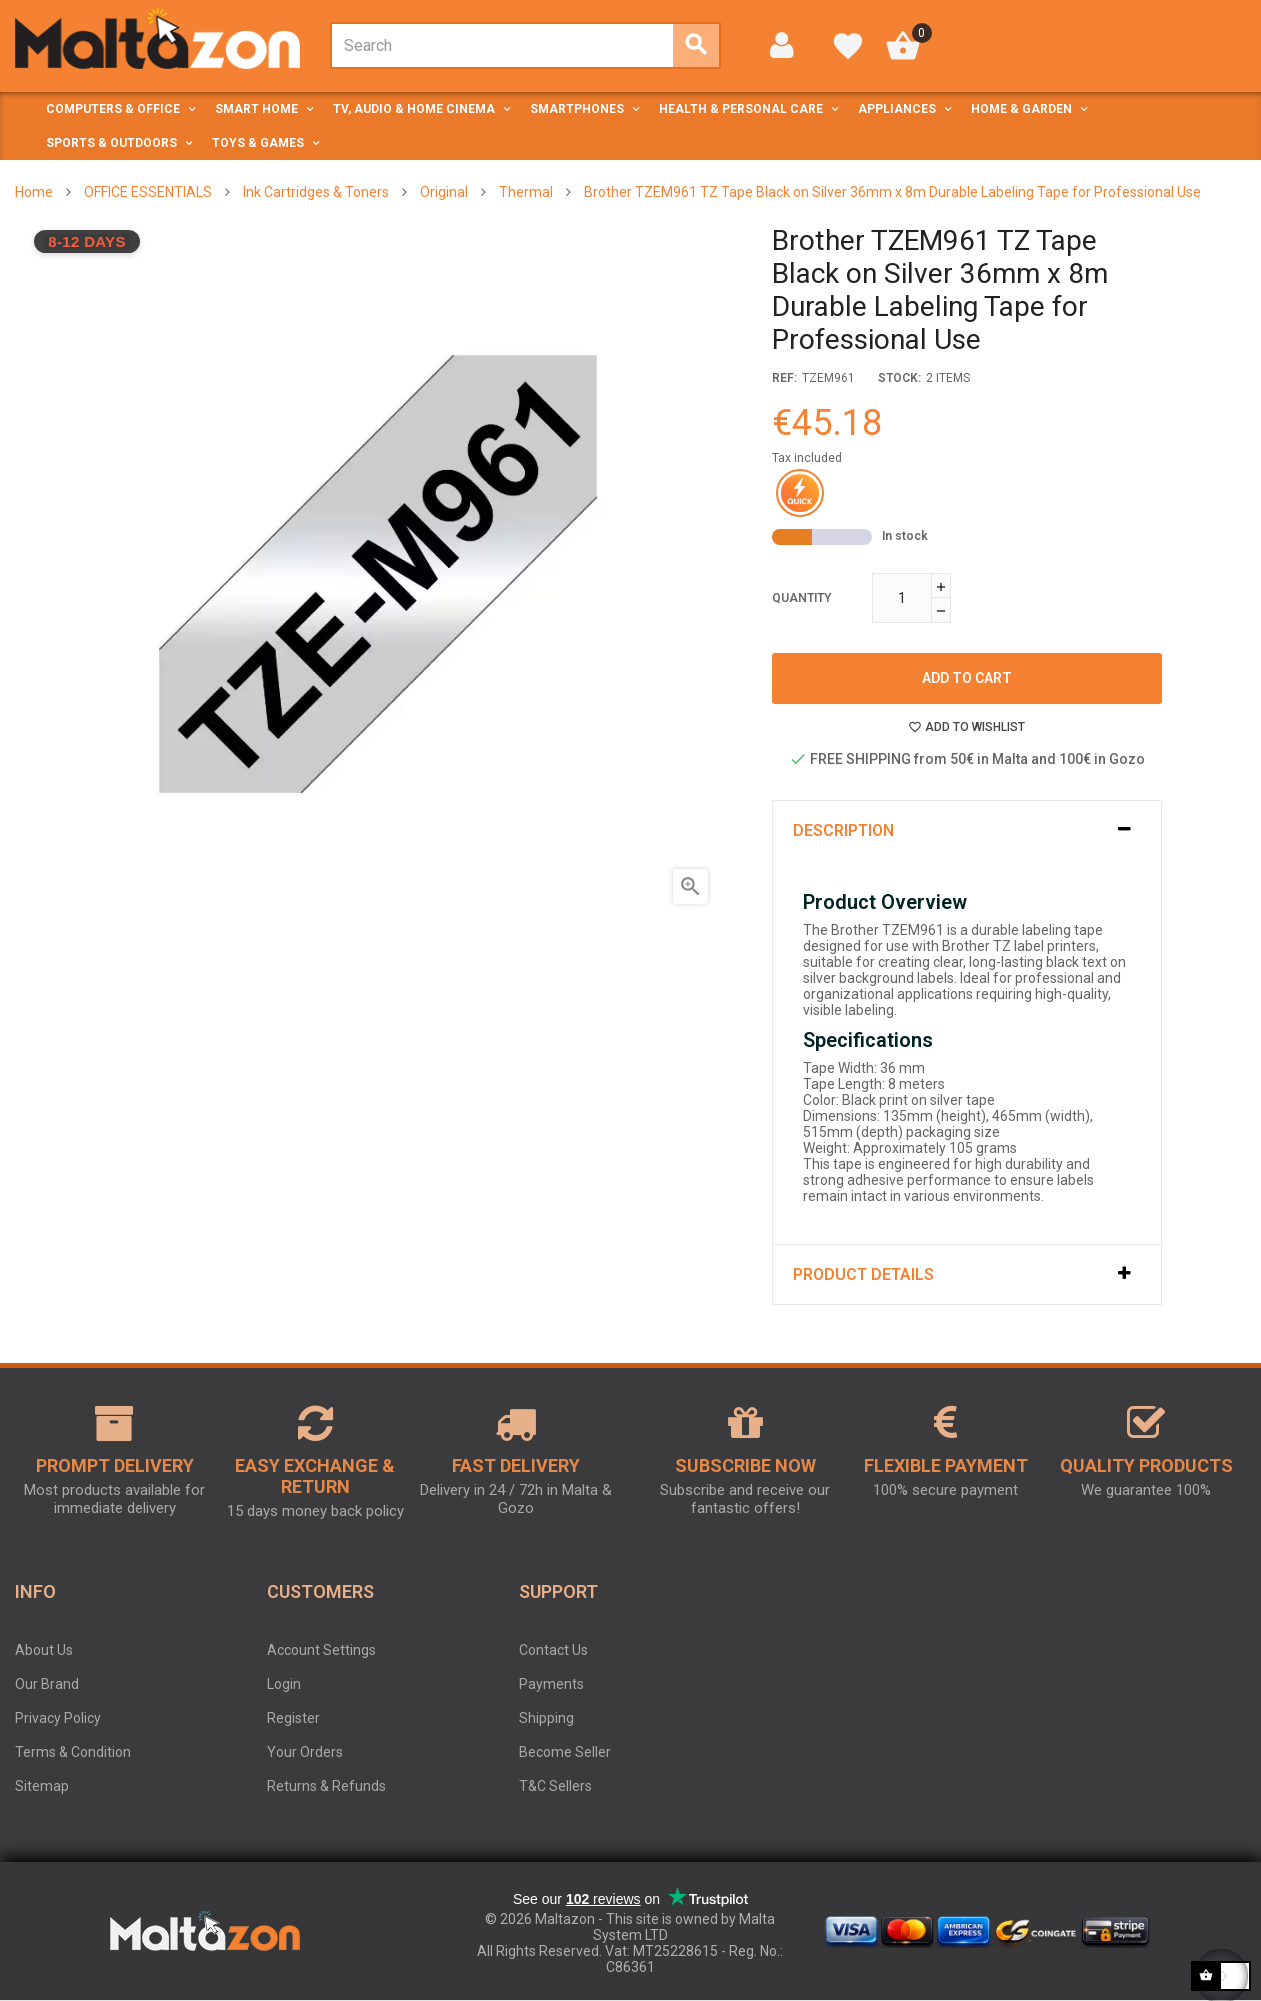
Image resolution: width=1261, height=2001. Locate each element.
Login (284, 1684)
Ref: (784, 378)
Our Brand (47, 1684)
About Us (44, 1650)
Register (293, 1718)
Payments (551, 1684)
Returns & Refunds (326, 1786)
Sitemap (42, 1786)
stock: (899, 378)
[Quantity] (902, 598)
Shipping (546, 1718)
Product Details (863, 1274)
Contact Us (553, 1650)
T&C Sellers (555, 1786)
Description (843, 830)
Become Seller (565, 1752)
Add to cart (967, 678)
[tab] (967, 830)
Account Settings (321, 1650)
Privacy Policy (58, 1718)
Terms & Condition (73, 1752)
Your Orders (305, 1752)
